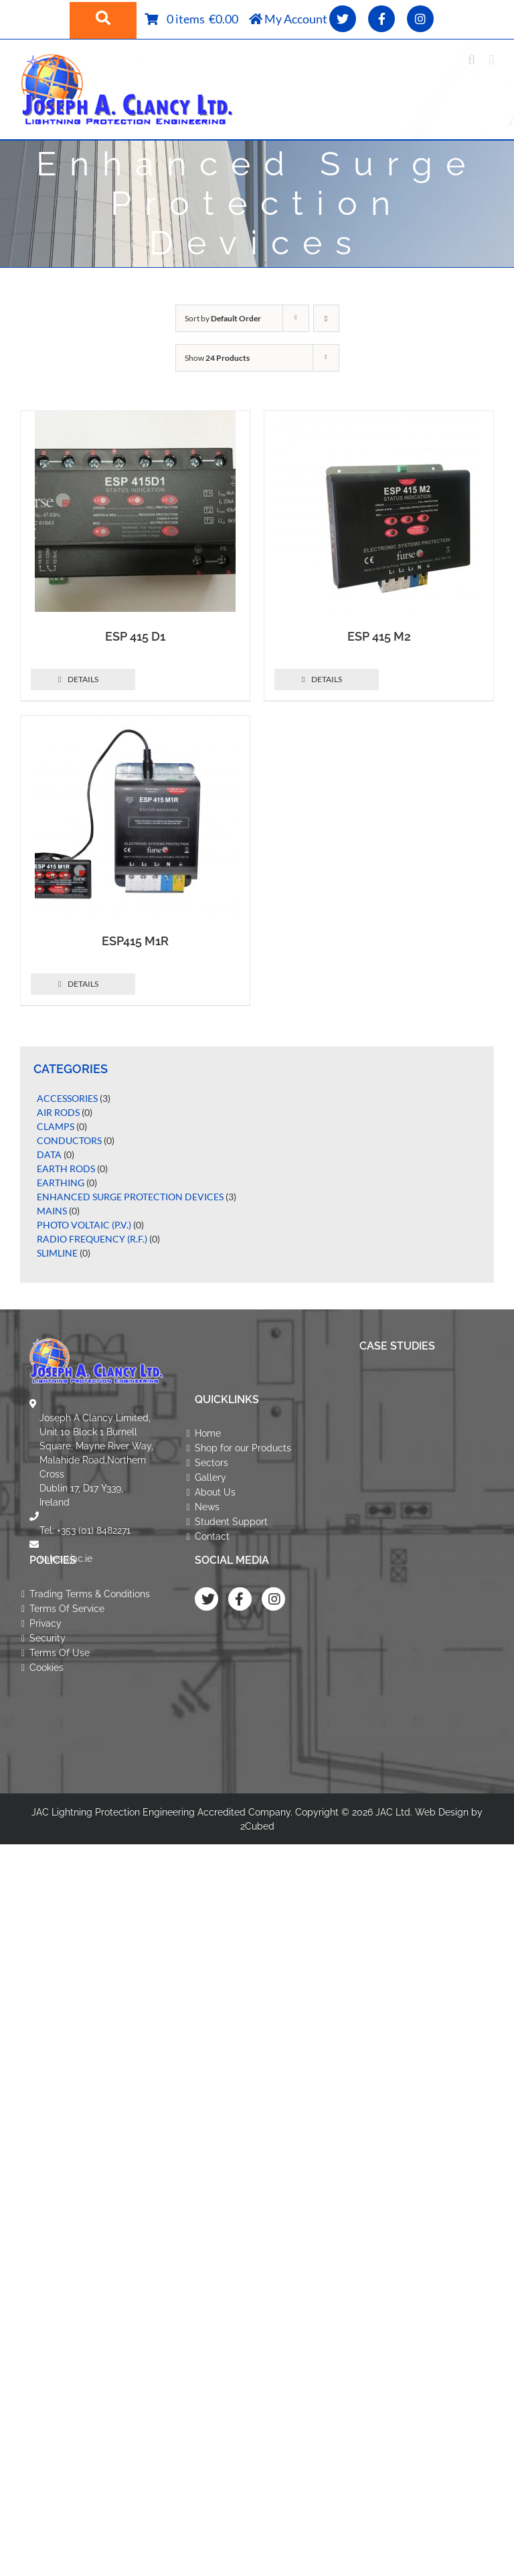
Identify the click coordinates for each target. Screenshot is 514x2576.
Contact (212, 1536)
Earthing (60, 1182)
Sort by (223, 318)
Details (83, 679)
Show (217, 358)
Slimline (57, 1253)
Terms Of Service (66, 1608)
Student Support (231, 1521)
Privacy (45, 1623)
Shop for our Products (243, 1448)
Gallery (210, 1477)
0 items (188, 18)
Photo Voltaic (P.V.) (84, 1224)
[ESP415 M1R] (135, 816)
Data (49, 1154)
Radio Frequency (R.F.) (92, 1238)
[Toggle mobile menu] (491, 60)
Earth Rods (66, 1168)
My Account (288, 18)
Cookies (46, 1667)
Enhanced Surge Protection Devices (130, 1196)
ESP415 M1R (135, 941)
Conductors (69, 1140)
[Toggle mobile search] (472, 60)
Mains (52, 1210)
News (207, 1507)
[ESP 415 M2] (378, 511)
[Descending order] (326, 318)
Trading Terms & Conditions (89, 1594)
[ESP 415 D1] (135, 511)
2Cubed (257, 1826)
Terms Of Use (59, 1652)
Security (47, 1638)
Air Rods (58, 1112)
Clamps (55, 1126)
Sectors (211, 1462)
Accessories (67, 1098)
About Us (215, 1492)
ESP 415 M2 (379, 636)
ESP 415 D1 (135, 636)
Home (208, 1433)
